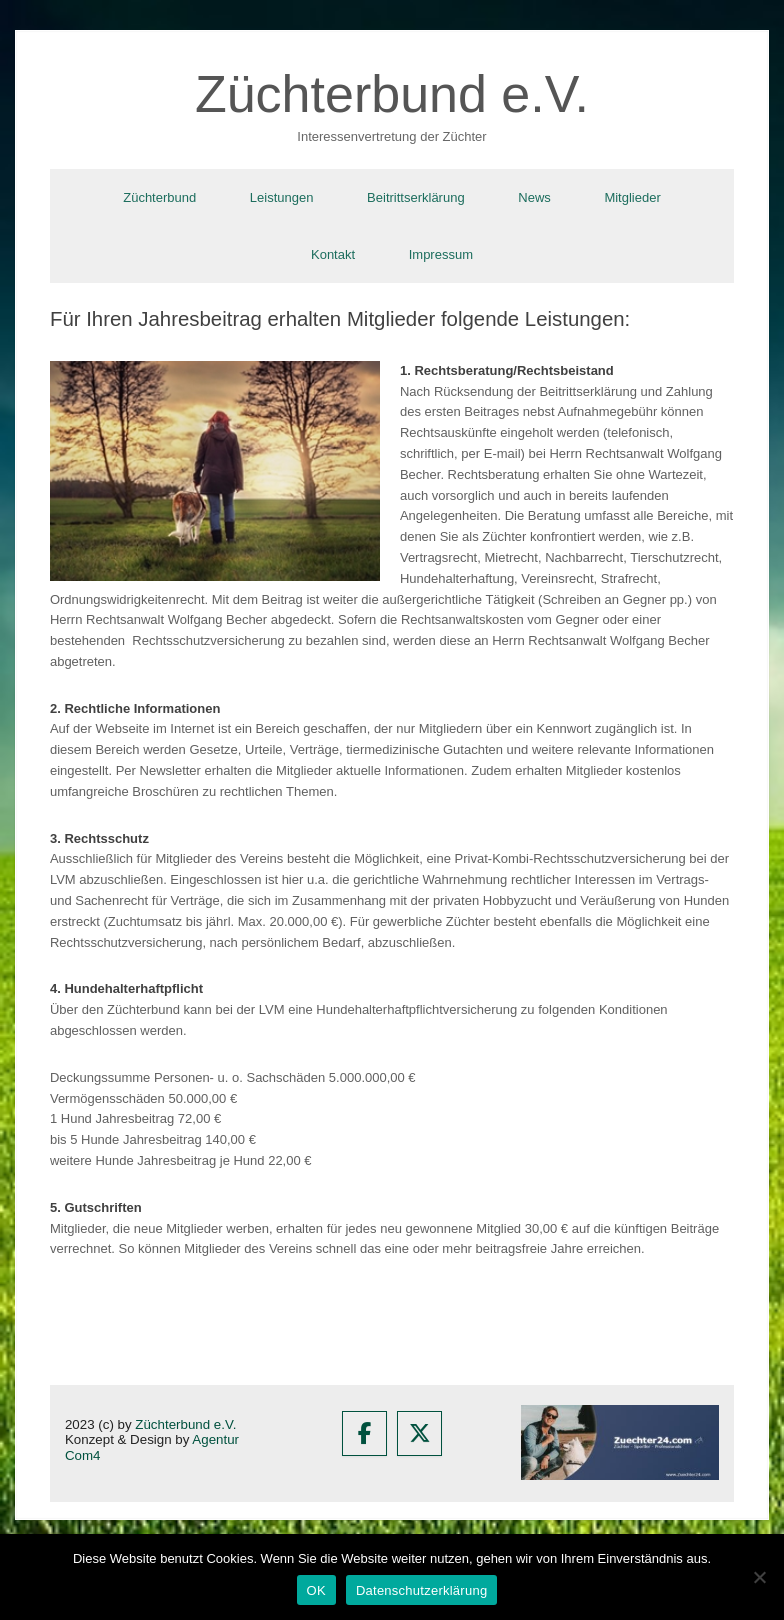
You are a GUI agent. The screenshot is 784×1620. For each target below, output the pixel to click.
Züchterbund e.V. (185, 1424)
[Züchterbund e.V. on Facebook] (364, 1433)
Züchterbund (159, 197)
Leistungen (282, 197)
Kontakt (333, 254)
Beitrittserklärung (416, 197)
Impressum (441, 254)
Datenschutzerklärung (421, 1590)
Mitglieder (632, 197)
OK (316, 1590)
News (534, 197)
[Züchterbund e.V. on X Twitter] (419, 1433)
